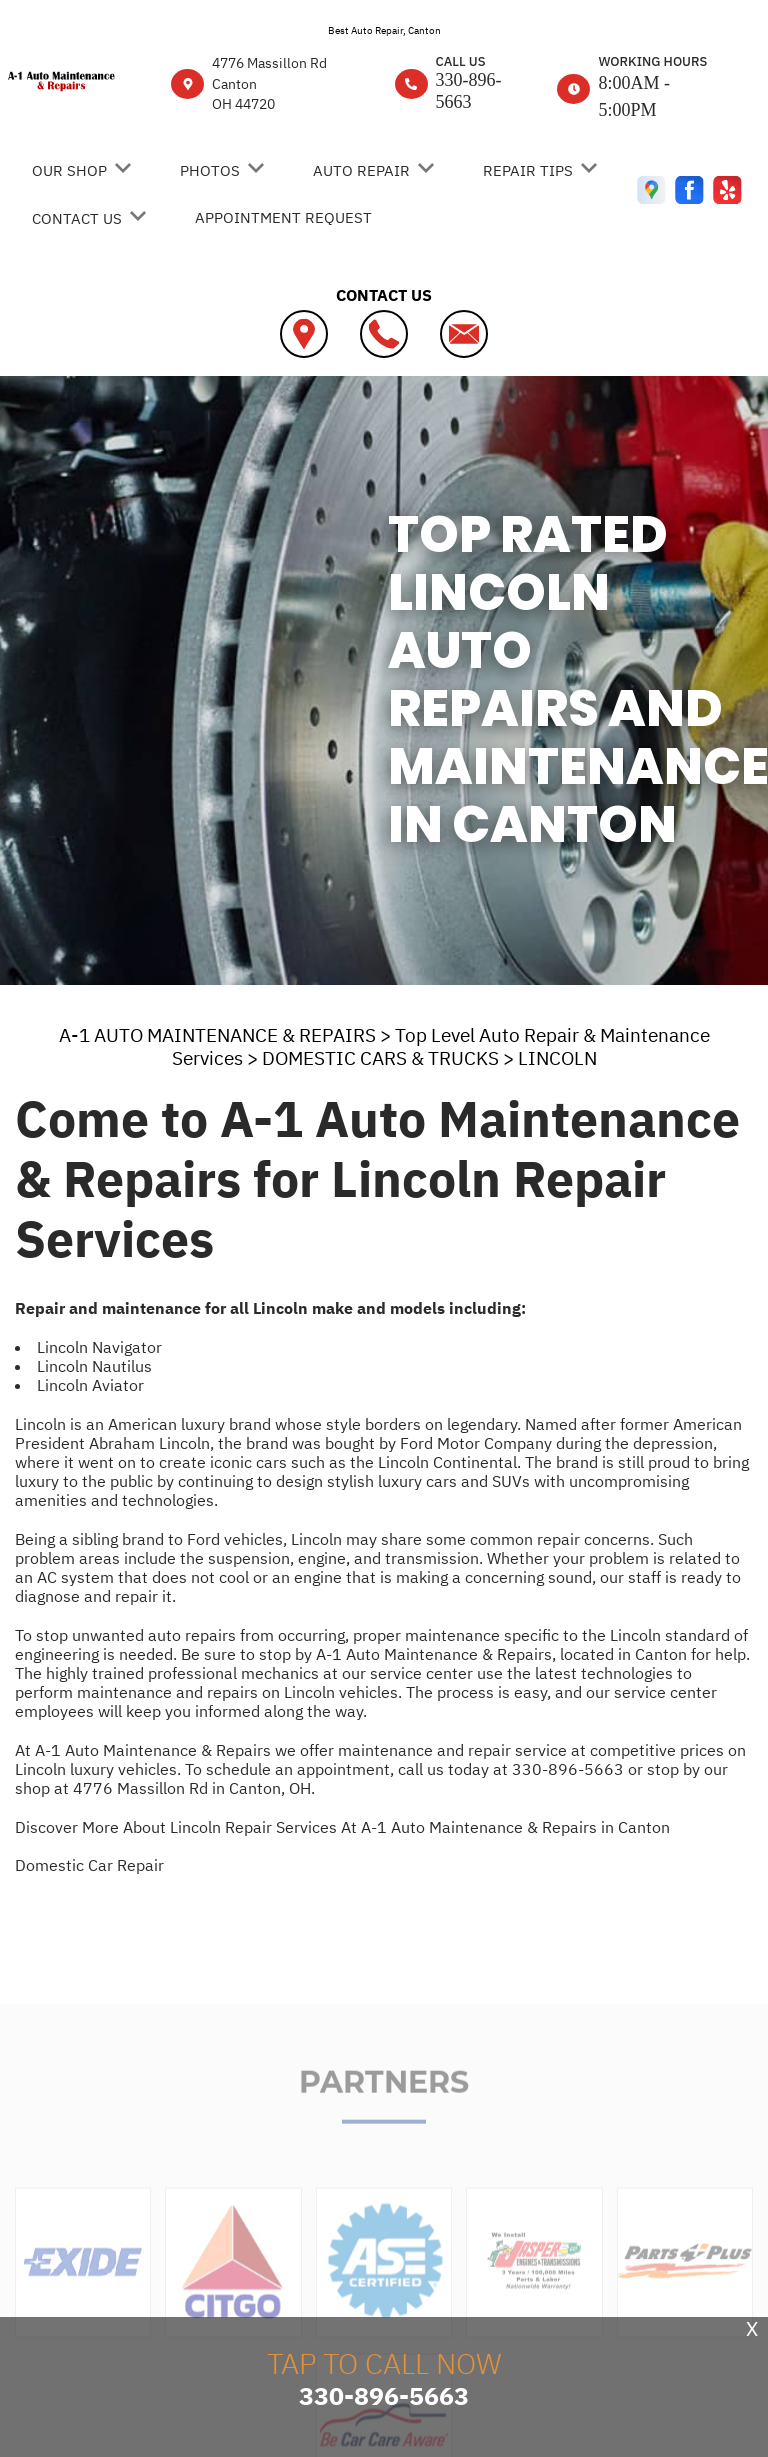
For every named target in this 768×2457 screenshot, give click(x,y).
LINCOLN (557, 1058)
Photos (210, 170)
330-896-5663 (469, 91)
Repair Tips (528, 170)
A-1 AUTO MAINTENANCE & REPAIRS (217, 1035)
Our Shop (69, 170)
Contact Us (77, 218)
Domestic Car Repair (89, 1865)
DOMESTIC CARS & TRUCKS (380, 1058)
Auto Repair (361, 170)
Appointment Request (283, 217)
